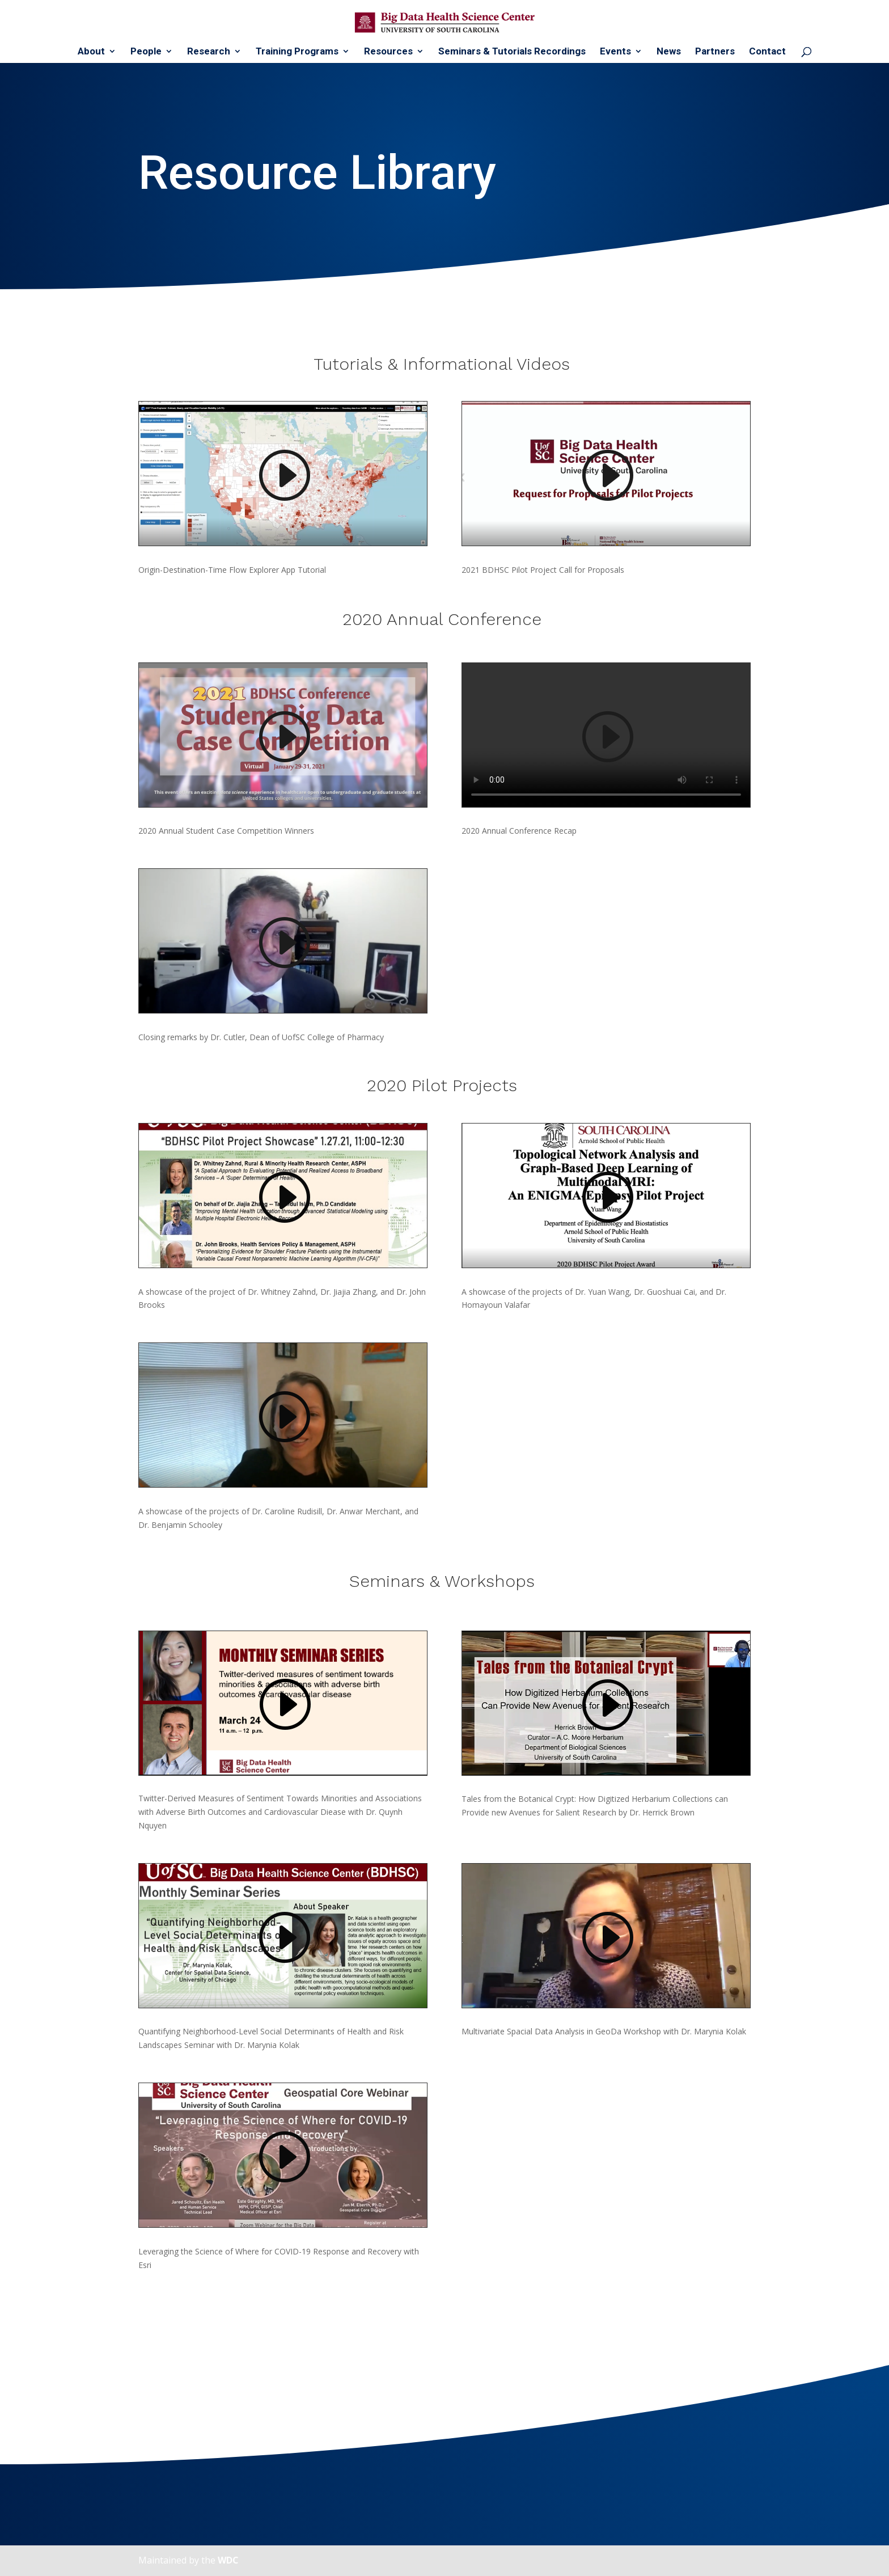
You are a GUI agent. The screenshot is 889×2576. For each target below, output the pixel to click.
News (669, 52)
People (146, 52)
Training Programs (297, 52)
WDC (228, 2560)
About (91, 52)
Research (208, 52)
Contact (767, 52)
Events (615, 52)
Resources (388, 52)
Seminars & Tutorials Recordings (512, 52)
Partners (715, 52)
